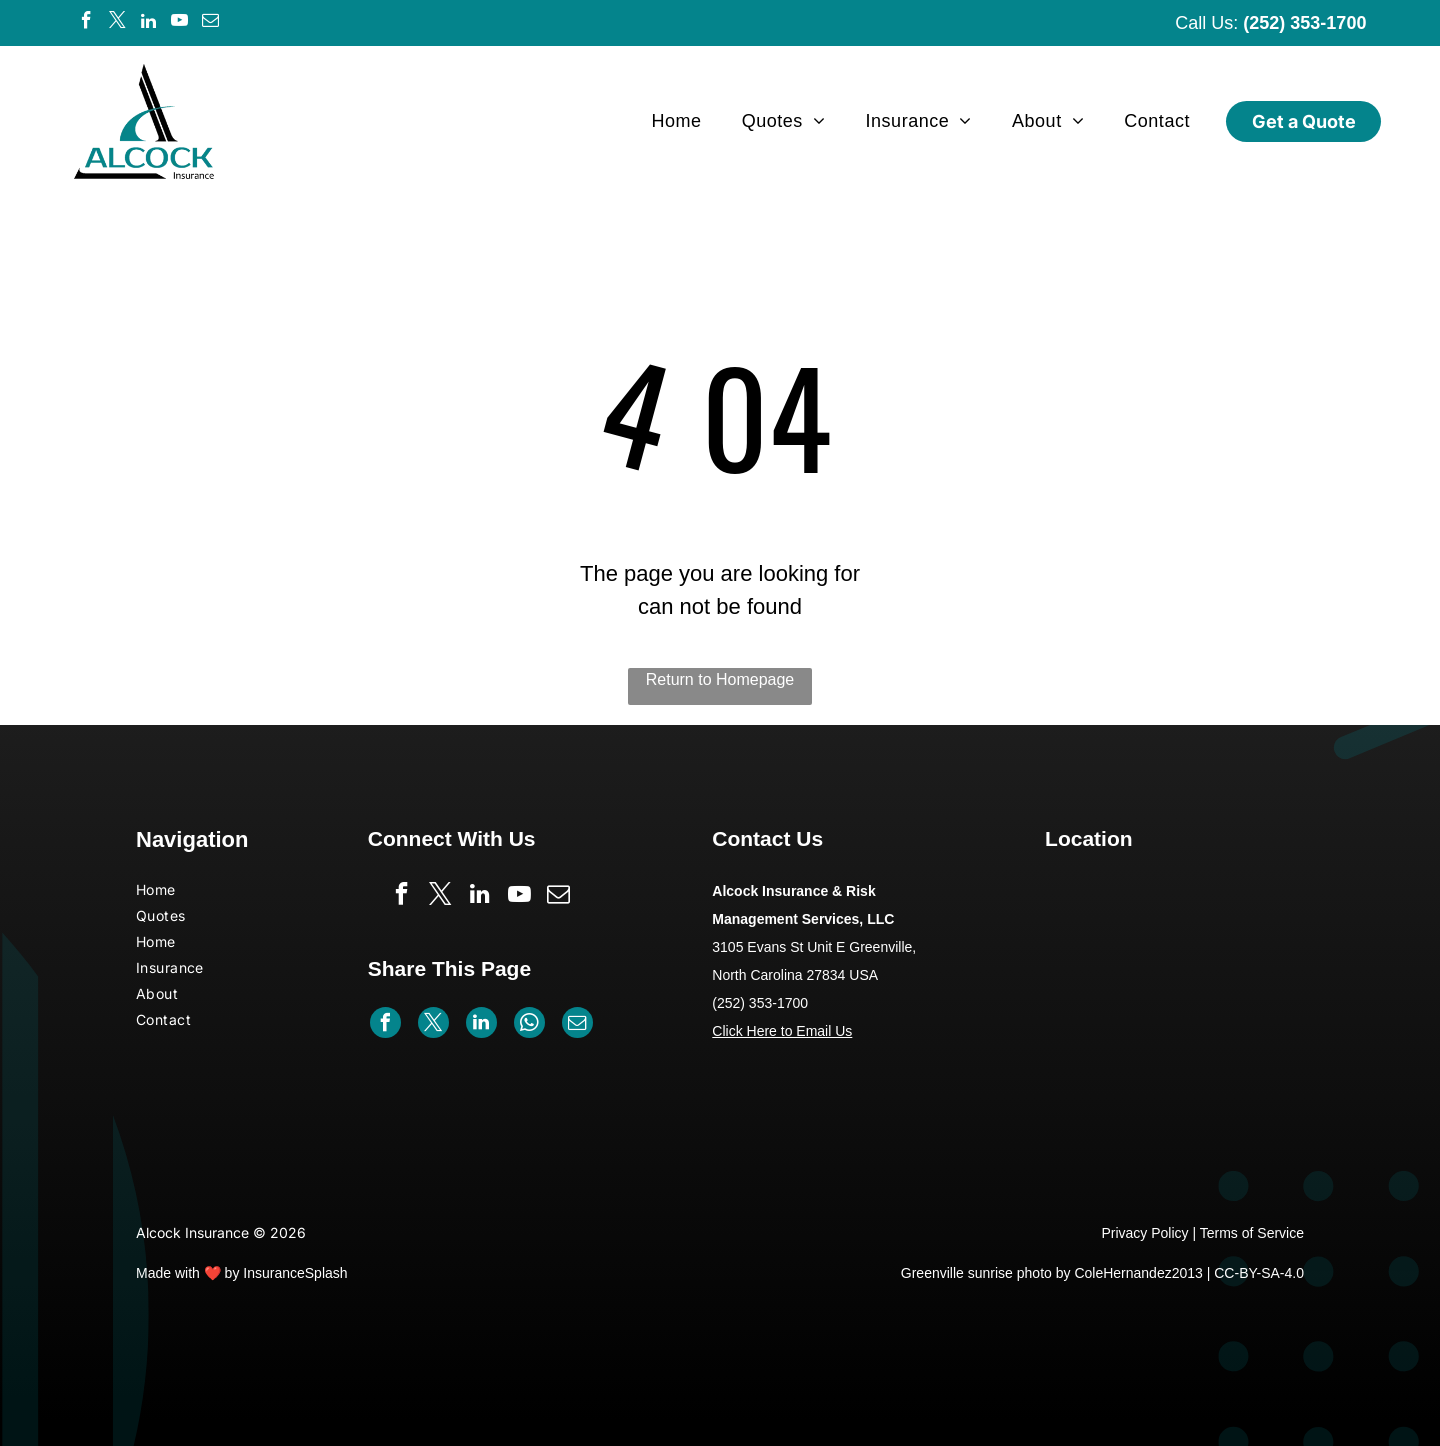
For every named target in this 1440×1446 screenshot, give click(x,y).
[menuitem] (676, 121)
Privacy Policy (1144, 1233)
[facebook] (87, 23)
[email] (211, 23)
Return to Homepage (720, 679)
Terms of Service (1252, 1233)
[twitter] (118, 23)
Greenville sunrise (957, 1273)
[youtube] (180, 23)
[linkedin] (149, 23)
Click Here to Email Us (782, 1031)
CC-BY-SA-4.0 (1259, 1273)
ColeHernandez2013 (1138, 1273)
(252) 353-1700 (1304, 23)
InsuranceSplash (295, 1273)
